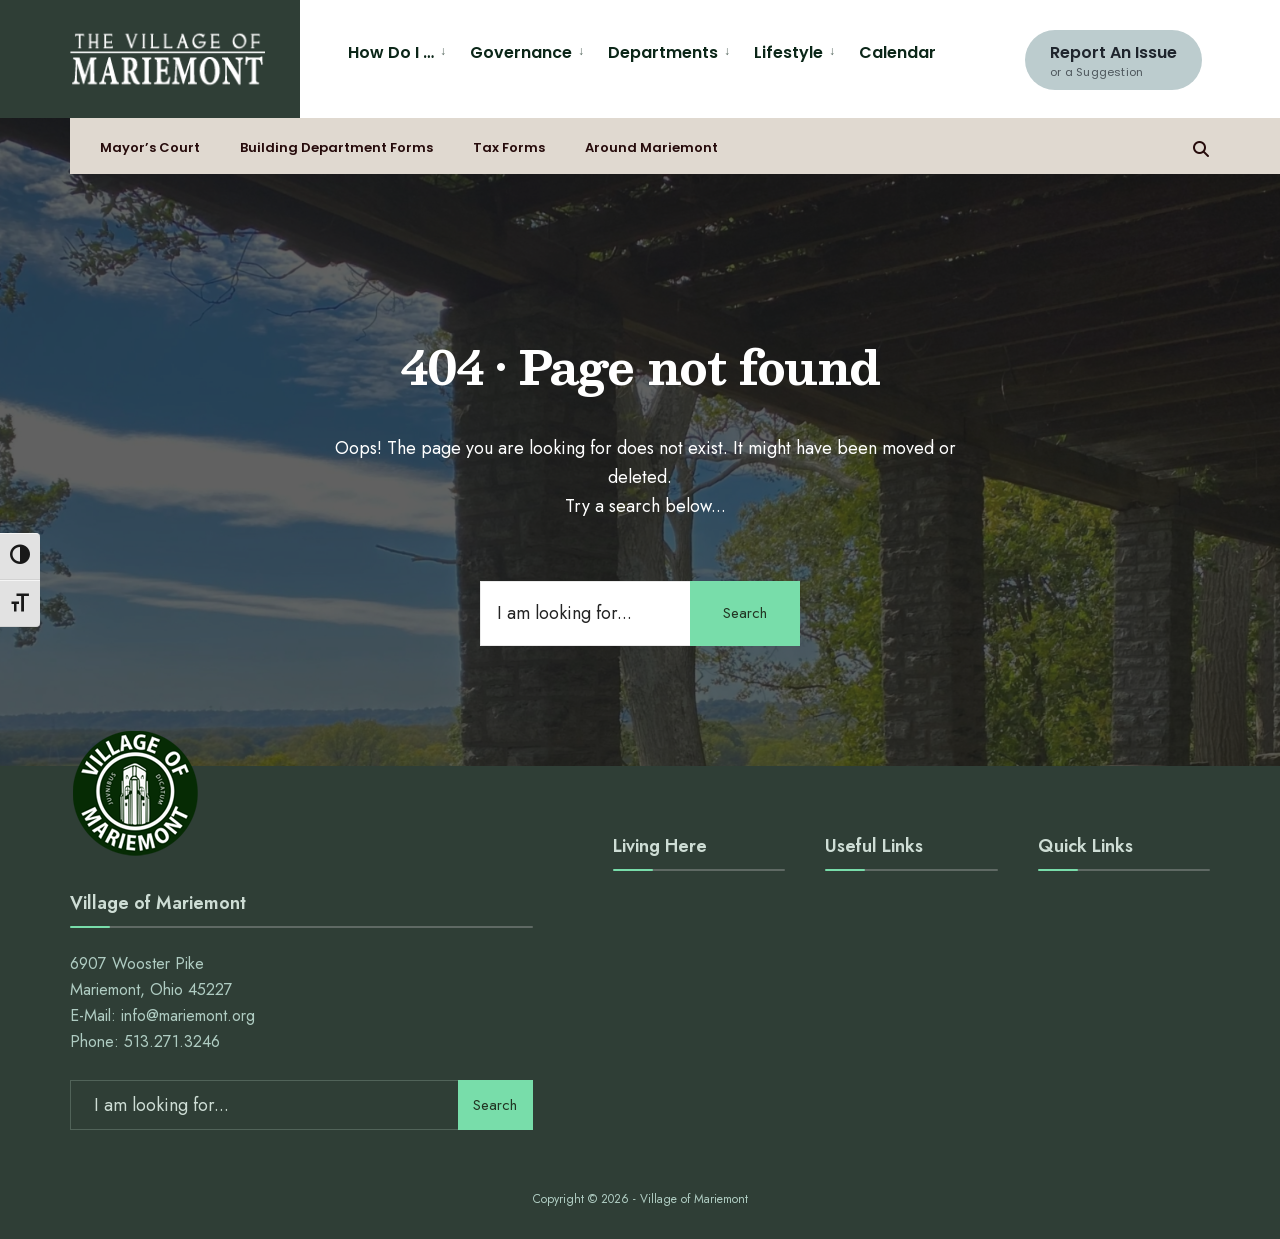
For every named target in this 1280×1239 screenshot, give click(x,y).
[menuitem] (401, 49)
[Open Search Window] (1201, 146)
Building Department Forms (336, 147)
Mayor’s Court (150, 147)
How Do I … (391, 52)
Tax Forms (509, 147)
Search (745, 613)
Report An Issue (1113, 60)
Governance (521, 52)
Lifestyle (788, 52)
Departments (663, 52)
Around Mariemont (651, 147)
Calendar (897, 52)
